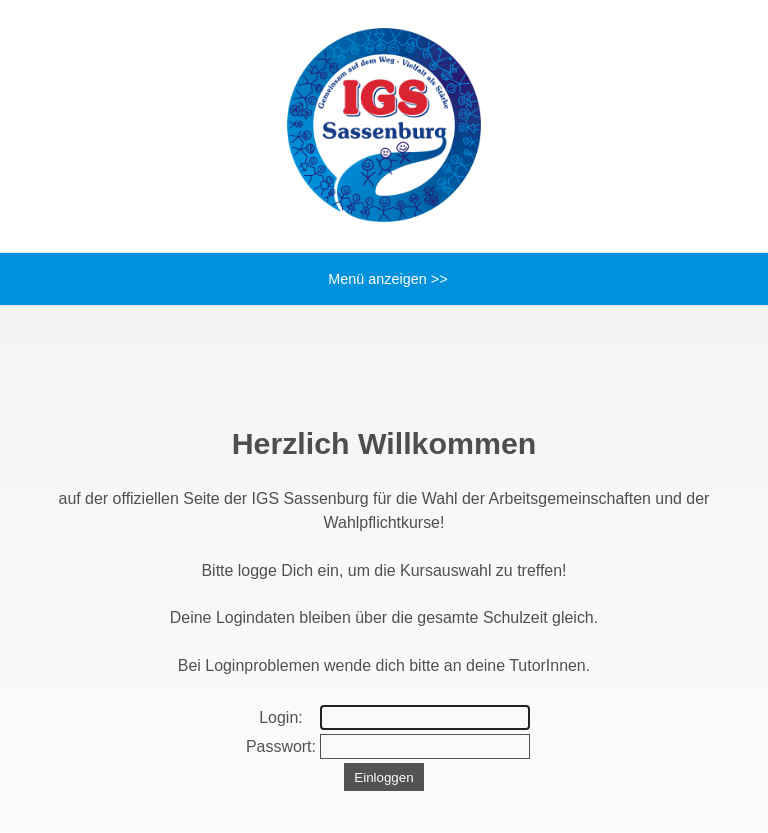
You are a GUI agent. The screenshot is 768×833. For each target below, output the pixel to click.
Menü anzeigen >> (383, 279)
